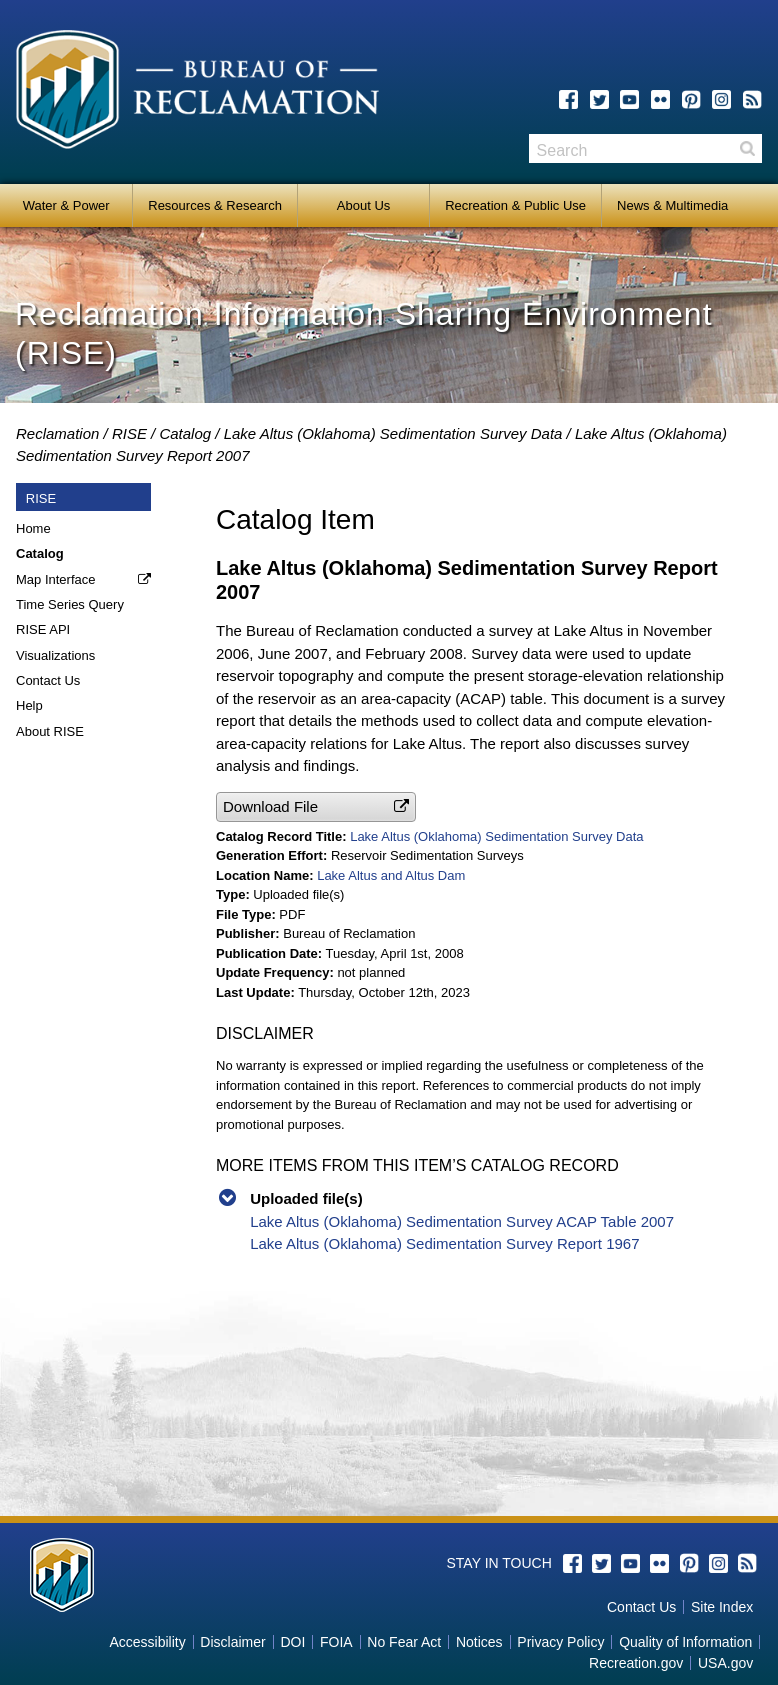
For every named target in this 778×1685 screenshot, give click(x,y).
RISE (129, 433)
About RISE (50, 731)
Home (33, 528)
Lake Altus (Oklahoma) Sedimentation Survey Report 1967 (444, 1243)
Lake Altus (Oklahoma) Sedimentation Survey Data (393, 433)
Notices (479, 1642)
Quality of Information (685, 1642)
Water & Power (66, 205)
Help (29, 705)
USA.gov (725, 1663)
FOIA (336, 1642)
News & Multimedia (672, 205)
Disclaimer (232, 1642)
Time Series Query (70, 604)
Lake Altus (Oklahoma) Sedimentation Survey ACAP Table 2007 (462, 1221)
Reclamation (57, 433)
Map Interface (56, 579)
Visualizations (55, 655)
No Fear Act (404, 1642)
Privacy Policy (560, 1642)
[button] (316, 806)
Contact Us (48, 680)
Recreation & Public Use (515, 205)
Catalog (185, 433)
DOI (292, 1642)
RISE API (43, 629)
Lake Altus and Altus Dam (391, 875)
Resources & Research (215, 205)
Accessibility (147, 1642)
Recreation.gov (636, 1663)
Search (747, 148)
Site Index (722, 1607)
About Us (363, 205)
